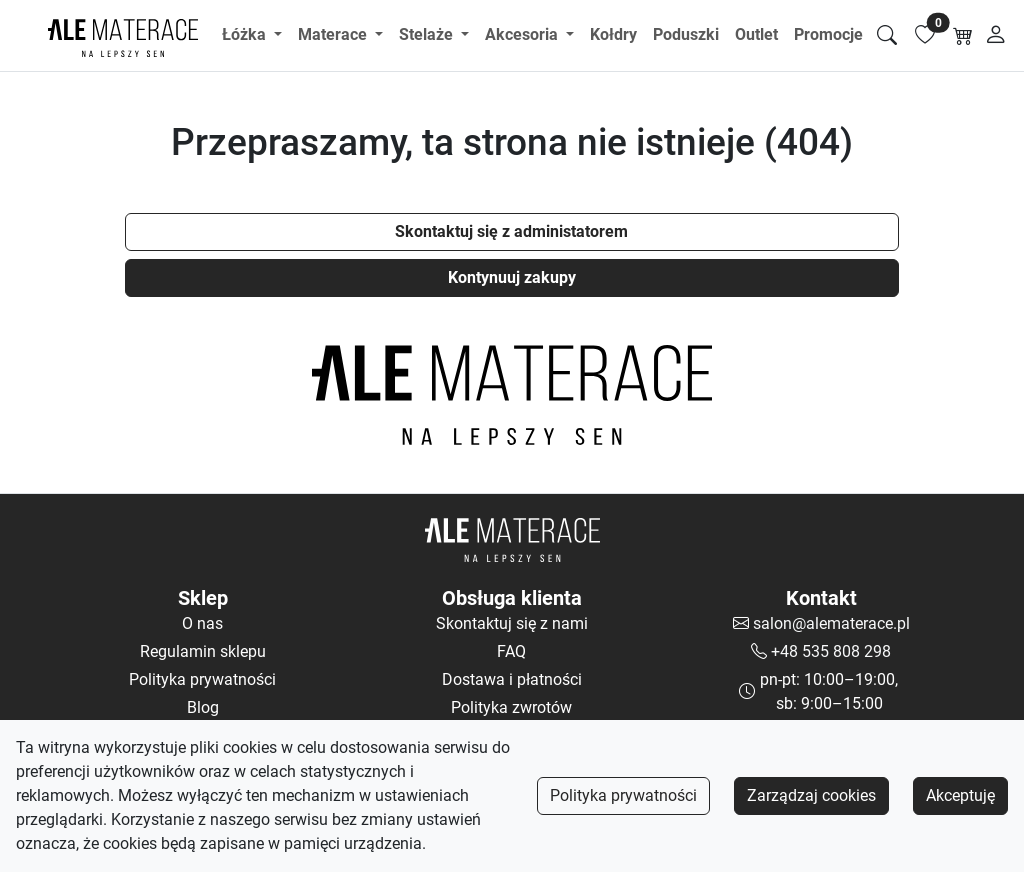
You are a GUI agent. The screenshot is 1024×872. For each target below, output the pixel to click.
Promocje (828, 34)
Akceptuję (960, 795)
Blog (203, 707)
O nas (202, 623)
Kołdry (613, 34)
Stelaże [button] (428, 34)
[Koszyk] (963, 35)
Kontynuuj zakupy (512, 277)
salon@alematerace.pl (831, 623)
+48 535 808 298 (831, 651)
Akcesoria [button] (523, 34)
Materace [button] (334, 34)
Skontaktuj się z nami (512, 623)
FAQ (511, 651)
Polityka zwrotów (511, 707)
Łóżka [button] (246, 34)
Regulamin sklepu (203, 651)
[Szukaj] (887, 35)
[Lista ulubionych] (925, 35)
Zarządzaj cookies (811, 795)
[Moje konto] (996, 35)
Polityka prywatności (623, 795)
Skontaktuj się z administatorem (511, 231)
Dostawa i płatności (512, 679)
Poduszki (686, 34)
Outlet (756, 34)
